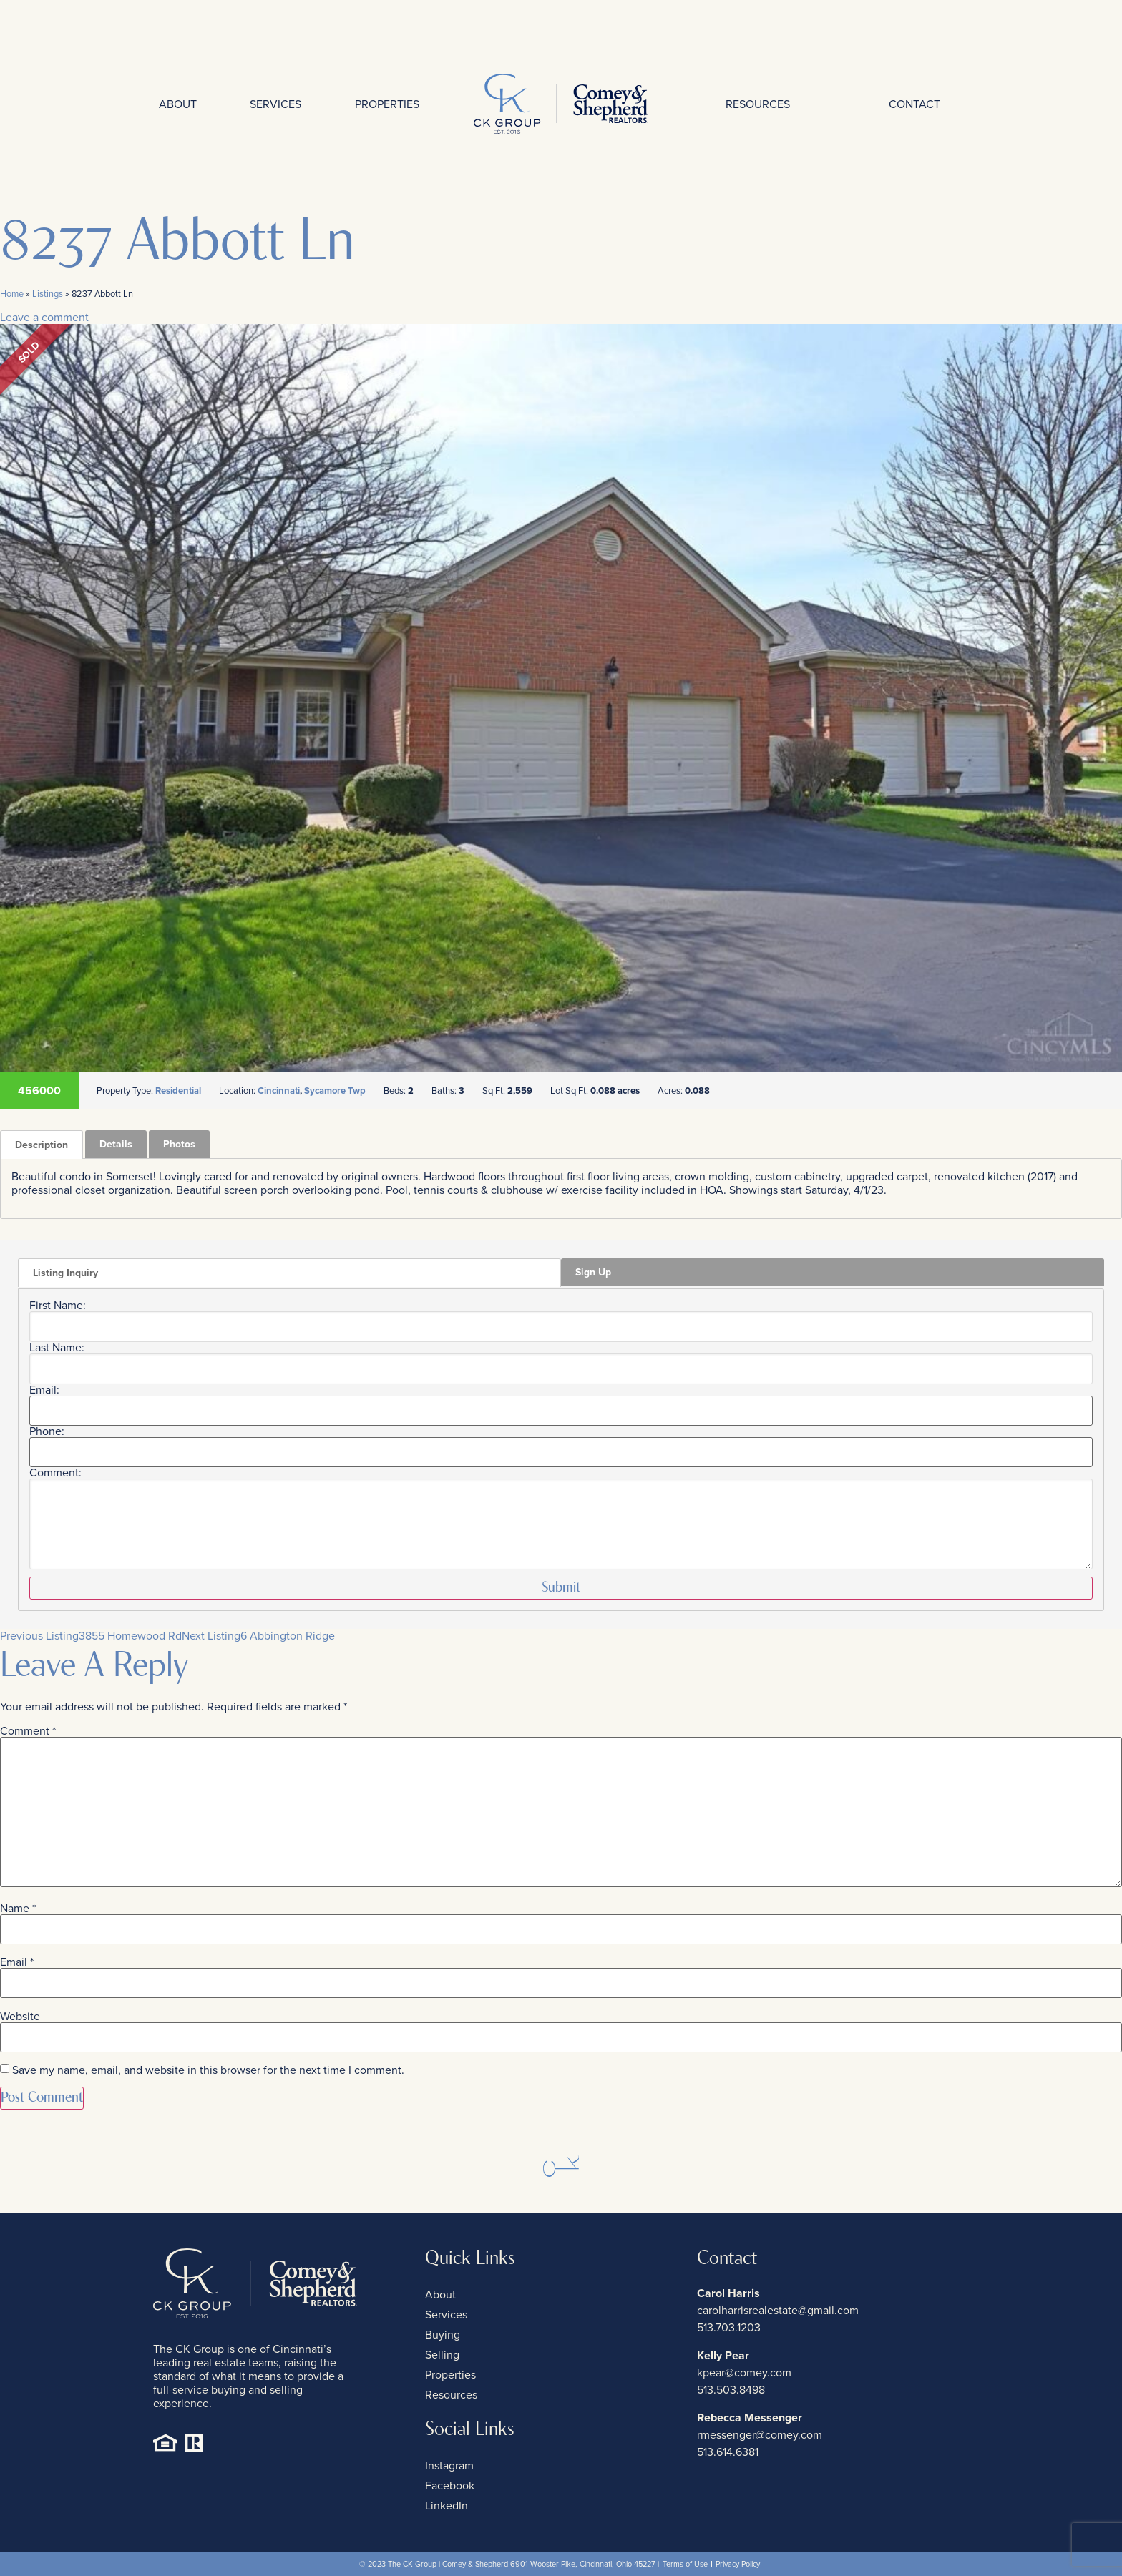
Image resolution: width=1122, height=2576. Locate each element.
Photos (179, 1144)
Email (17, 1962)
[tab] (41, 1144)
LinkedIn (446, 2505)
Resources (758, 104)
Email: (44, 1390)
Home (12, 293)
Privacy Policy (738, 2564)
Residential (178, 1090)
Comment (28, 1731)
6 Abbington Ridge (258, 1635)
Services (275, 104)
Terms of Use (685, 2564)
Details (115, 1144)
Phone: (46, 1431)
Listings (47, 293)
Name (18, 1908)
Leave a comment (44, 317)
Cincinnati (279, 1090)
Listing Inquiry (65, 1272)
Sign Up (593, 1272)
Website (20, 2016)
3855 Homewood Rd (91, 1635)
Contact (914, 104)
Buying (442, 2334)
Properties (387, 104)
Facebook (449, 2485)
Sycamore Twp (335, 1090)
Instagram (449, 2465)
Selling (442, 2354)
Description (41, 1144)
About (178, 104)
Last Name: (56, 1347)
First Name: (57, 1305)
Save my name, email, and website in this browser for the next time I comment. (208, 2070)
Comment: (55, 1473)
